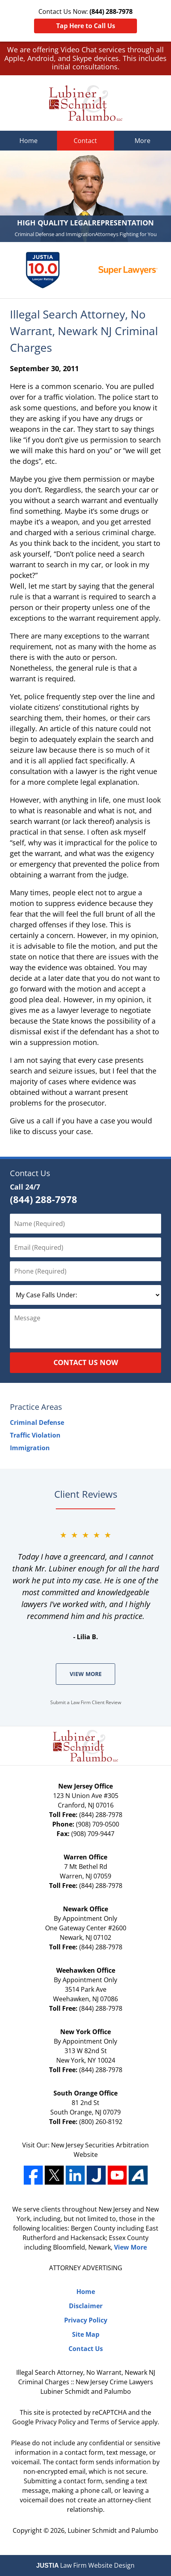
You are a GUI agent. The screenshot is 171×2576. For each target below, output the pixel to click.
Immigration (30, 1447)
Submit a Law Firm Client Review (85, 1702)
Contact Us (30, 1173)
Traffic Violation (35, 1435)
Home (28, 140)
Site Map (85, 2334)
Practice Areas (36, 1406)
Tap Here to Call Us (85, 25)
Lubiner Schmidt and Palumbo (113, 2530)
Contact (85, 140)
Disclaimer (86, 2305)
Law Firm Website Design (85, 2565)
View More (86, 1674)
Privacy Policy (85, 2320)
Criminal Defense (37, 1422)
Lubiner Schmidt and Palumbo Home (85, 103)
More (142, 140)
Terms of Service (115, 2422)
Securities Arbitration (117, 2145)
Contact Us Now (85, 1362)
